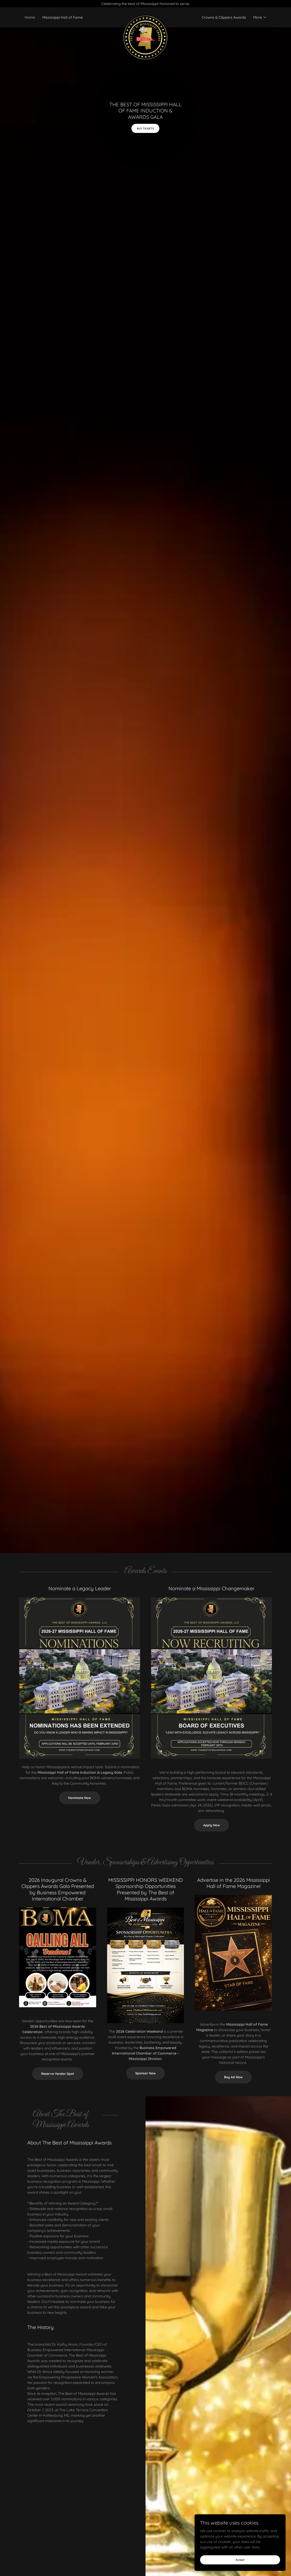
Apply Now (211, 1825)
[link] (145, 16)
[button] (259, 17)
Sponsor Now (145, 2073)
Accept (240, 2559)
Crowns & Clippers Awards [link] (224, 17)
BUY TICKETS (145, 128)
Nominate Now (79, 1798)
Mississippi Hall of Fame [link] (62, 17)
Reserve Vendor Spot (57, 2074)
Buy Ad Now (233, 2077)
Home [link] (30, 17)
